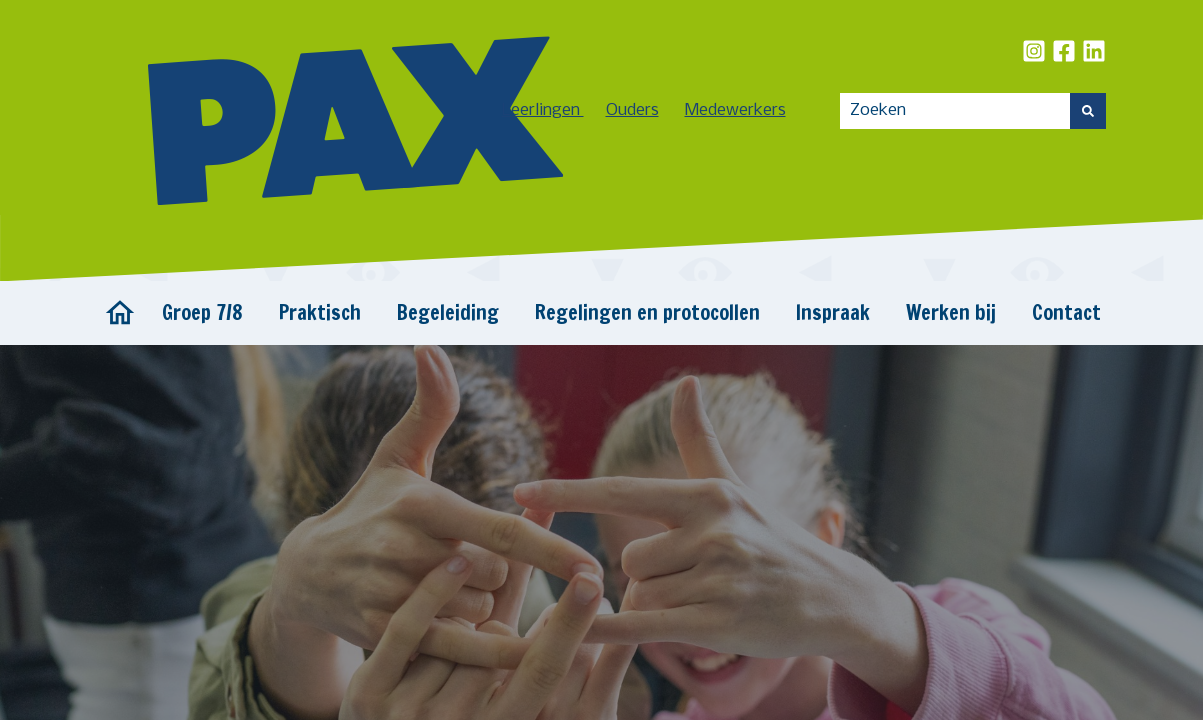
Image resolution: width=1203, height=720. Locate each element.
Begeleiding (448, 312)
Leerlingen (543, 110)
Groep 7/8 (202, 312)
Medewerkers (735, 110)
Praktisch (320, 312)
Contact (1066, 312)
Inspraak (833, 312)
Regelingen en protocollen (647, 312)
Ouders (632, 110)
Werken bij (951, 312)
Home (120, 313)
